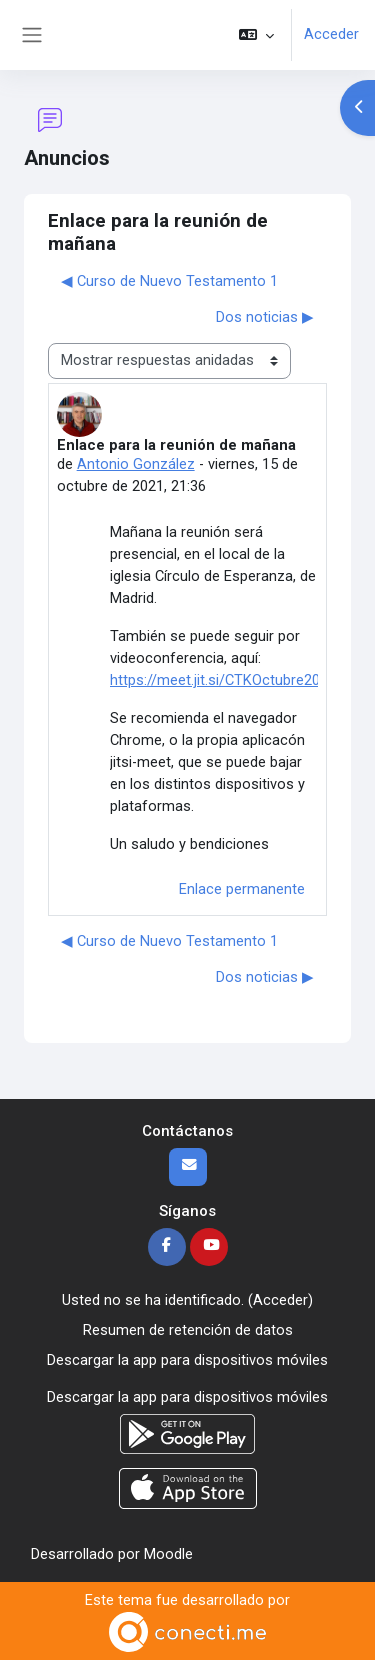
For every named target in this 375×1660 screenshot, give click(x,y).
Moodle (168, 1554)
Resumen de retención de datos (188, 1330)
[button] (256, 35)
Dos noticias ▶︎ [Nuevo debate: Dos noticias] (265, 317)
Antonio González (136, 464)
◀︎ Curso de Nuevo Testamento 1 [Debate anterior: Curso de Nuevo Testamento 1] (169, 281)
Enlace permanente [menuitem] (242, 889)
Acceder (331, 34)
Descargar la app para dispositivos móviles (187, 1360)
